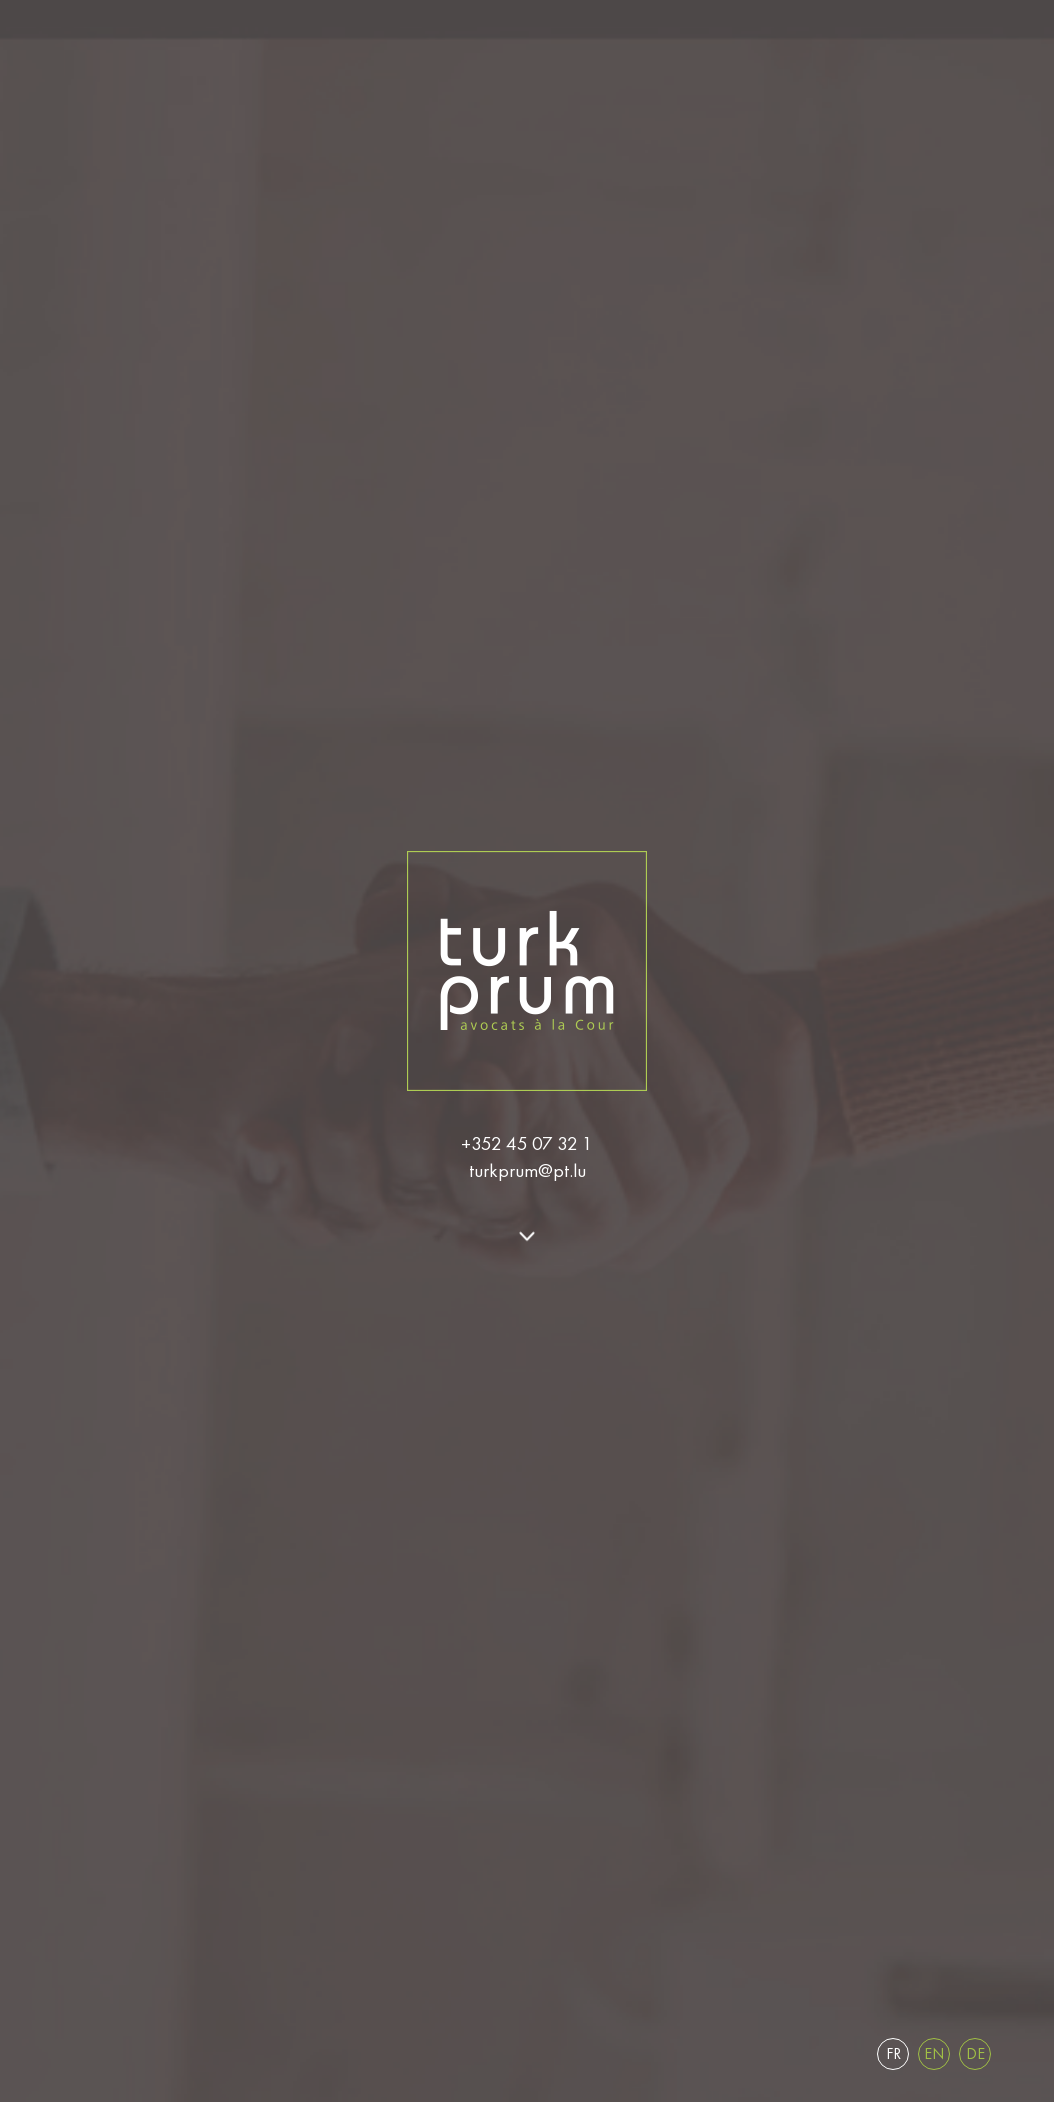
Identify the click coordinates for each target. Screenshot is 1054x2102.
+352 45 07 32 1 (527, 1143)
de (975, 2053)
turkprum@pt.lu (527, 1170)
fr (893, 2053)
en (934, 2053)
